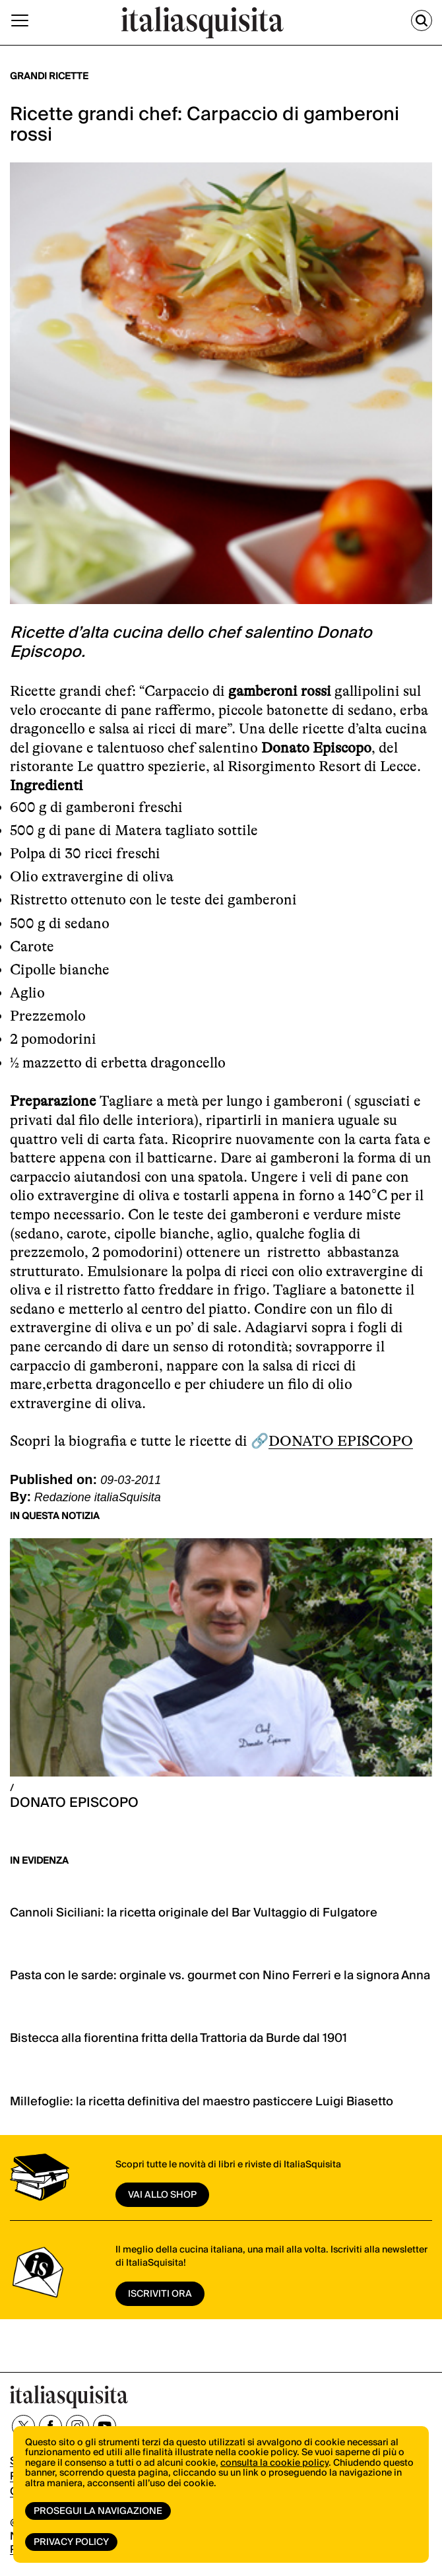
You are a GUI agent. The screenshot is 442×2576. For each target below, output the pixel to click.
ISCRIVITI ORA (160, 2294)
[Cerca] (421, 20)
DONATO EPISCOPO (340, 1441)
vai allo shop (162, 2195)
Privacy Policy (71, 2542)
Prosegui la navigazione (98, 2511)
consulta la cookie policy (274, 2463)
